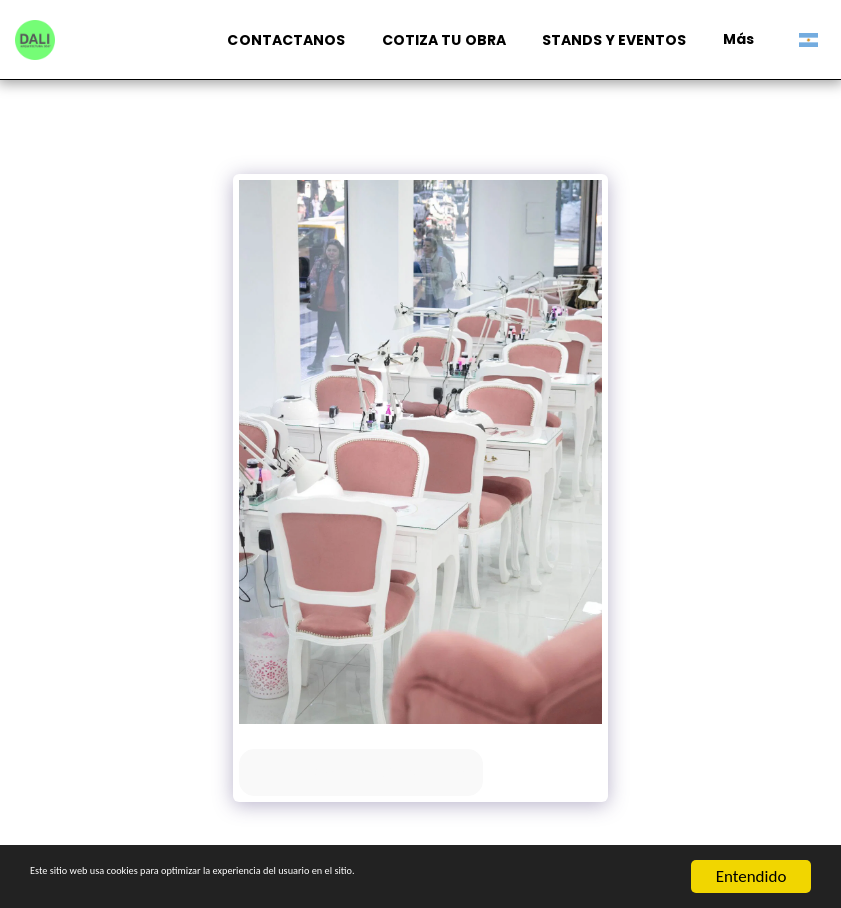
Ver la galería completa (361, 772)
